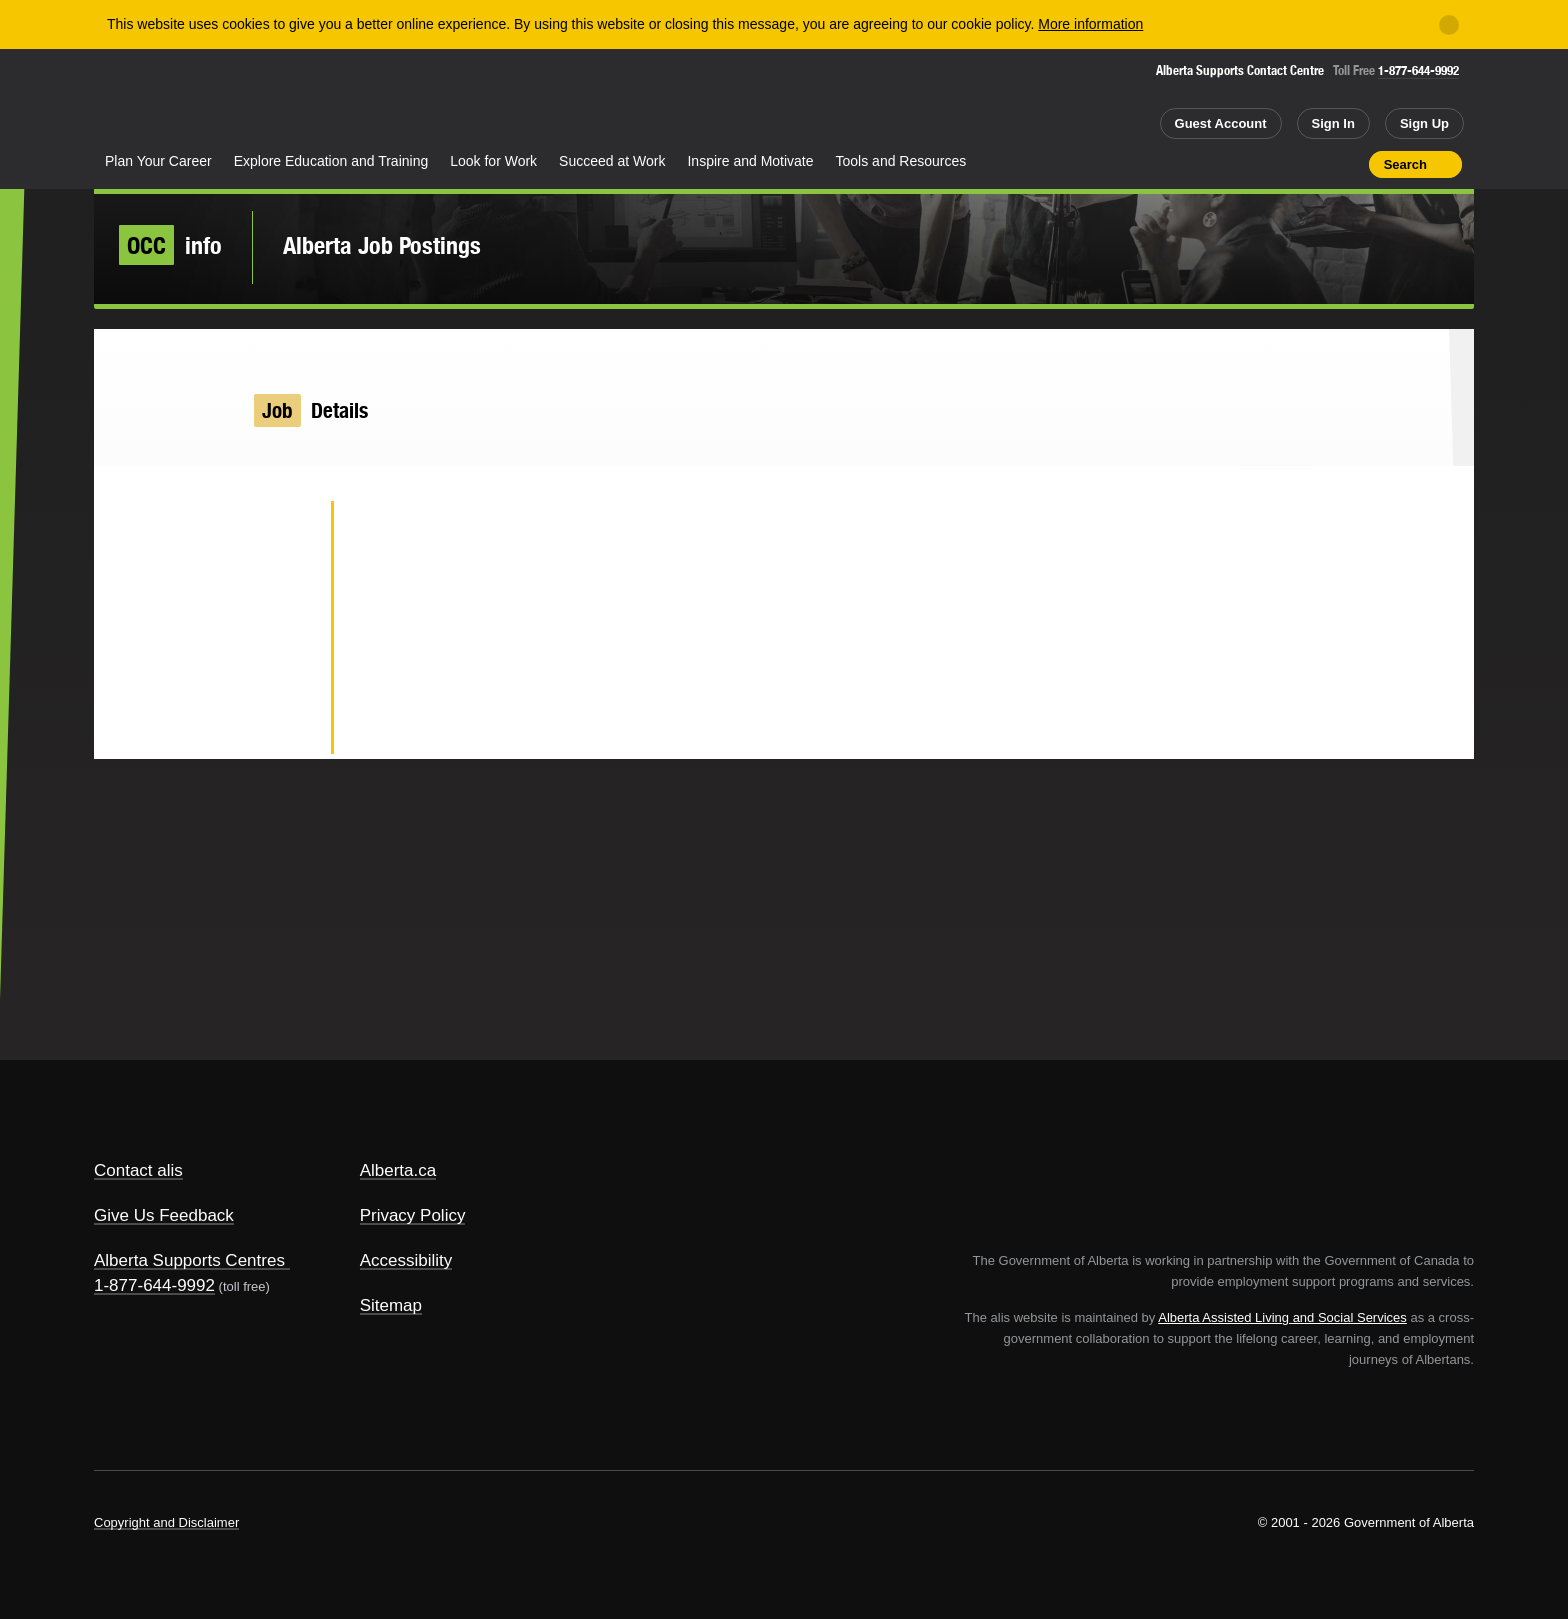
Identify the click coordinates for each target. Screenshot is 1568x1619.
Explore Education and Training (331, 161)
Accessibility (406, 1260)
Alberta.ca (398, 1170)
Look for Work (493, 161)
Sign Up (1424, 123)
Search (1405, 164)
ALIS (309, 98)
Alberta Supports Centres (189, 1260)
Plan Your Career (158, 161)
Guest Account (1221, 123)
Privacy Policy (413, 1215)
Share (1240, 164)
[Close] (1449, 25)
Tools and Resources (901, 161)
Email (283, 726)
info (170, 245)
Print (1347, 164)
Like (1311, 163)
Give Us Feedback (164, 1215)
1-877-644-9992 (1418, 70)
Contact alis (138, 1170)
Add (1276, 164)
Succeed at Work (612, 161)
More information (1090, 24)
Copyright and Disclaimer (166, 1522)
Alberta (173, 101)
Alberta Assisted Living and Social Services (1282, 1317)
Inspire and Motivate (750, 161)
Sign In (1333, 123)
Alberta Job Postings (382, 245)
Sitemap (391, 1305)
